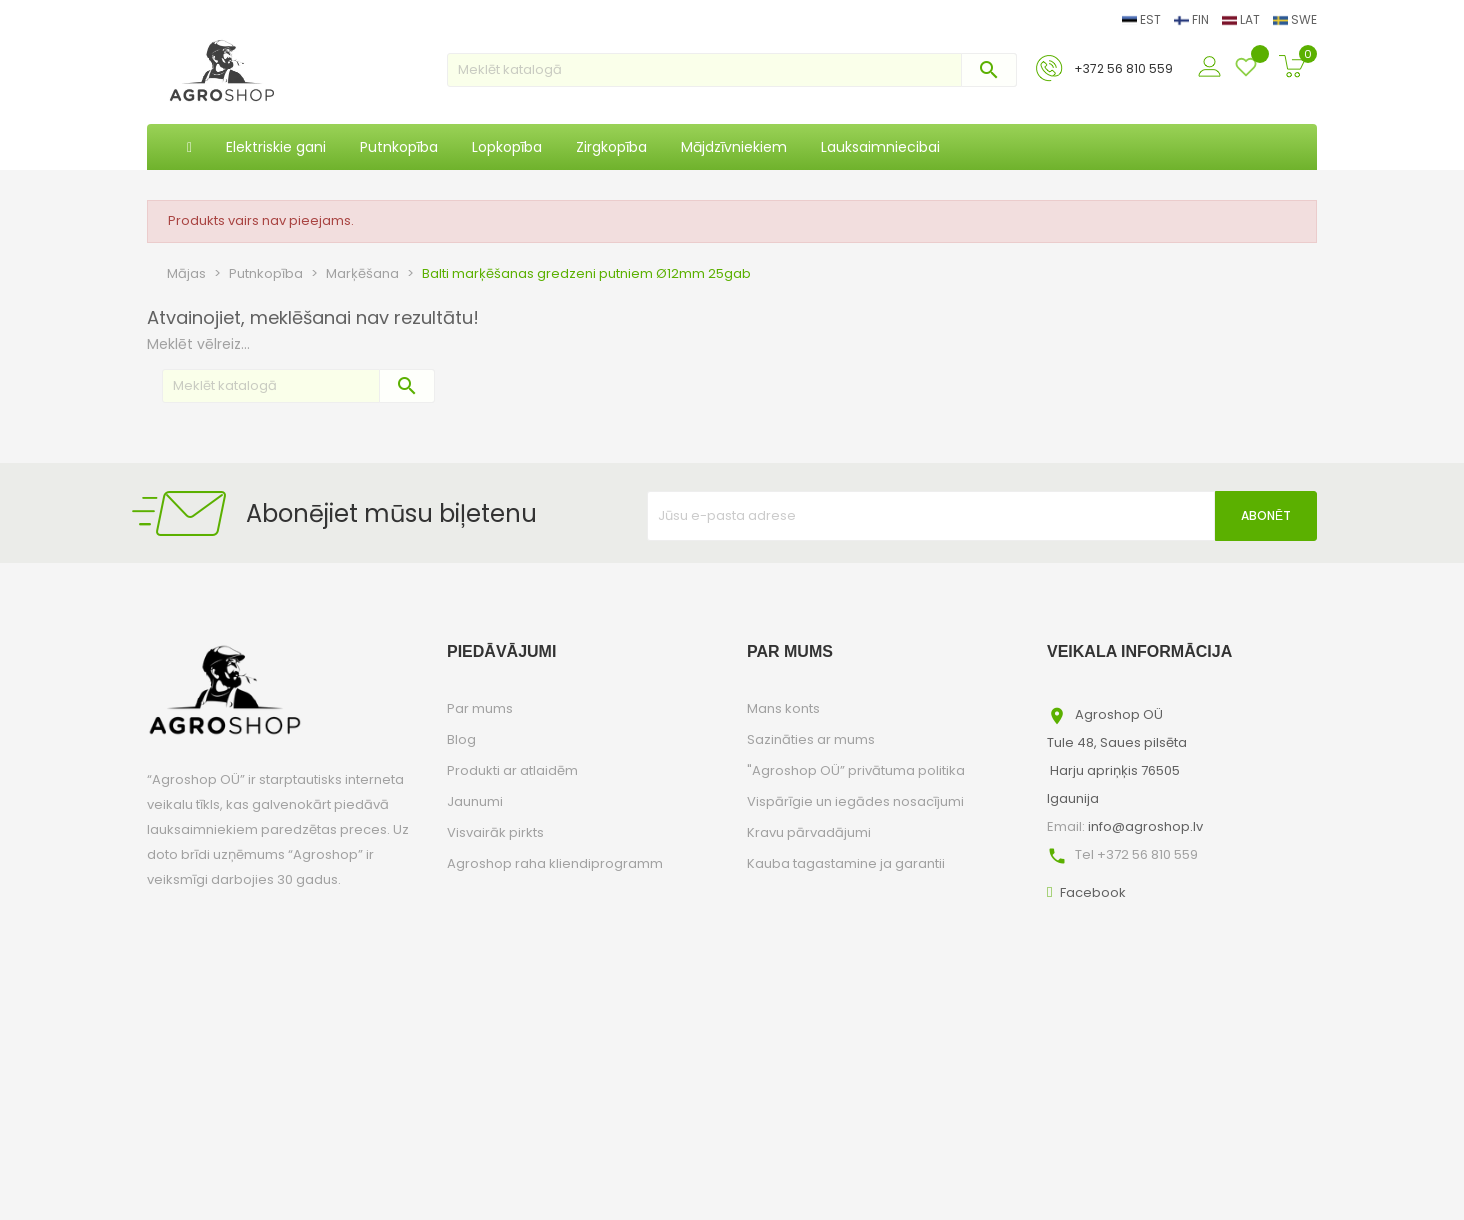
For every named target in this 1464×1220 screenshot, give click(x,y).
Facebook (1093, 892)
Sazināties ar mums (811, 739)
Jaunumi (475, 801)
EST (1143, 19)
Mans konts (783, 708)
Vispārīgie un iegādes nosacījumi (855, 801)
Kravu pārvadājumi (809, 832)
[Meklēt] (732, 70)
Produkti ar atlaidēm (512, 770)
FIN (1193, 19)
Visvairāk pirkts (495, 832)
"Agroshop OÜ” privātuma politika (856, 770)
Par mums (480, 708)
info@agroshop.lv (1145, 826)
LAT (1242, 19)
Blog (461, 739)
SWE (1295, 19)
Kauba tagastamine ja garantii (846, 863)
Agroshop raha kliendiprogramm (555, 863)
